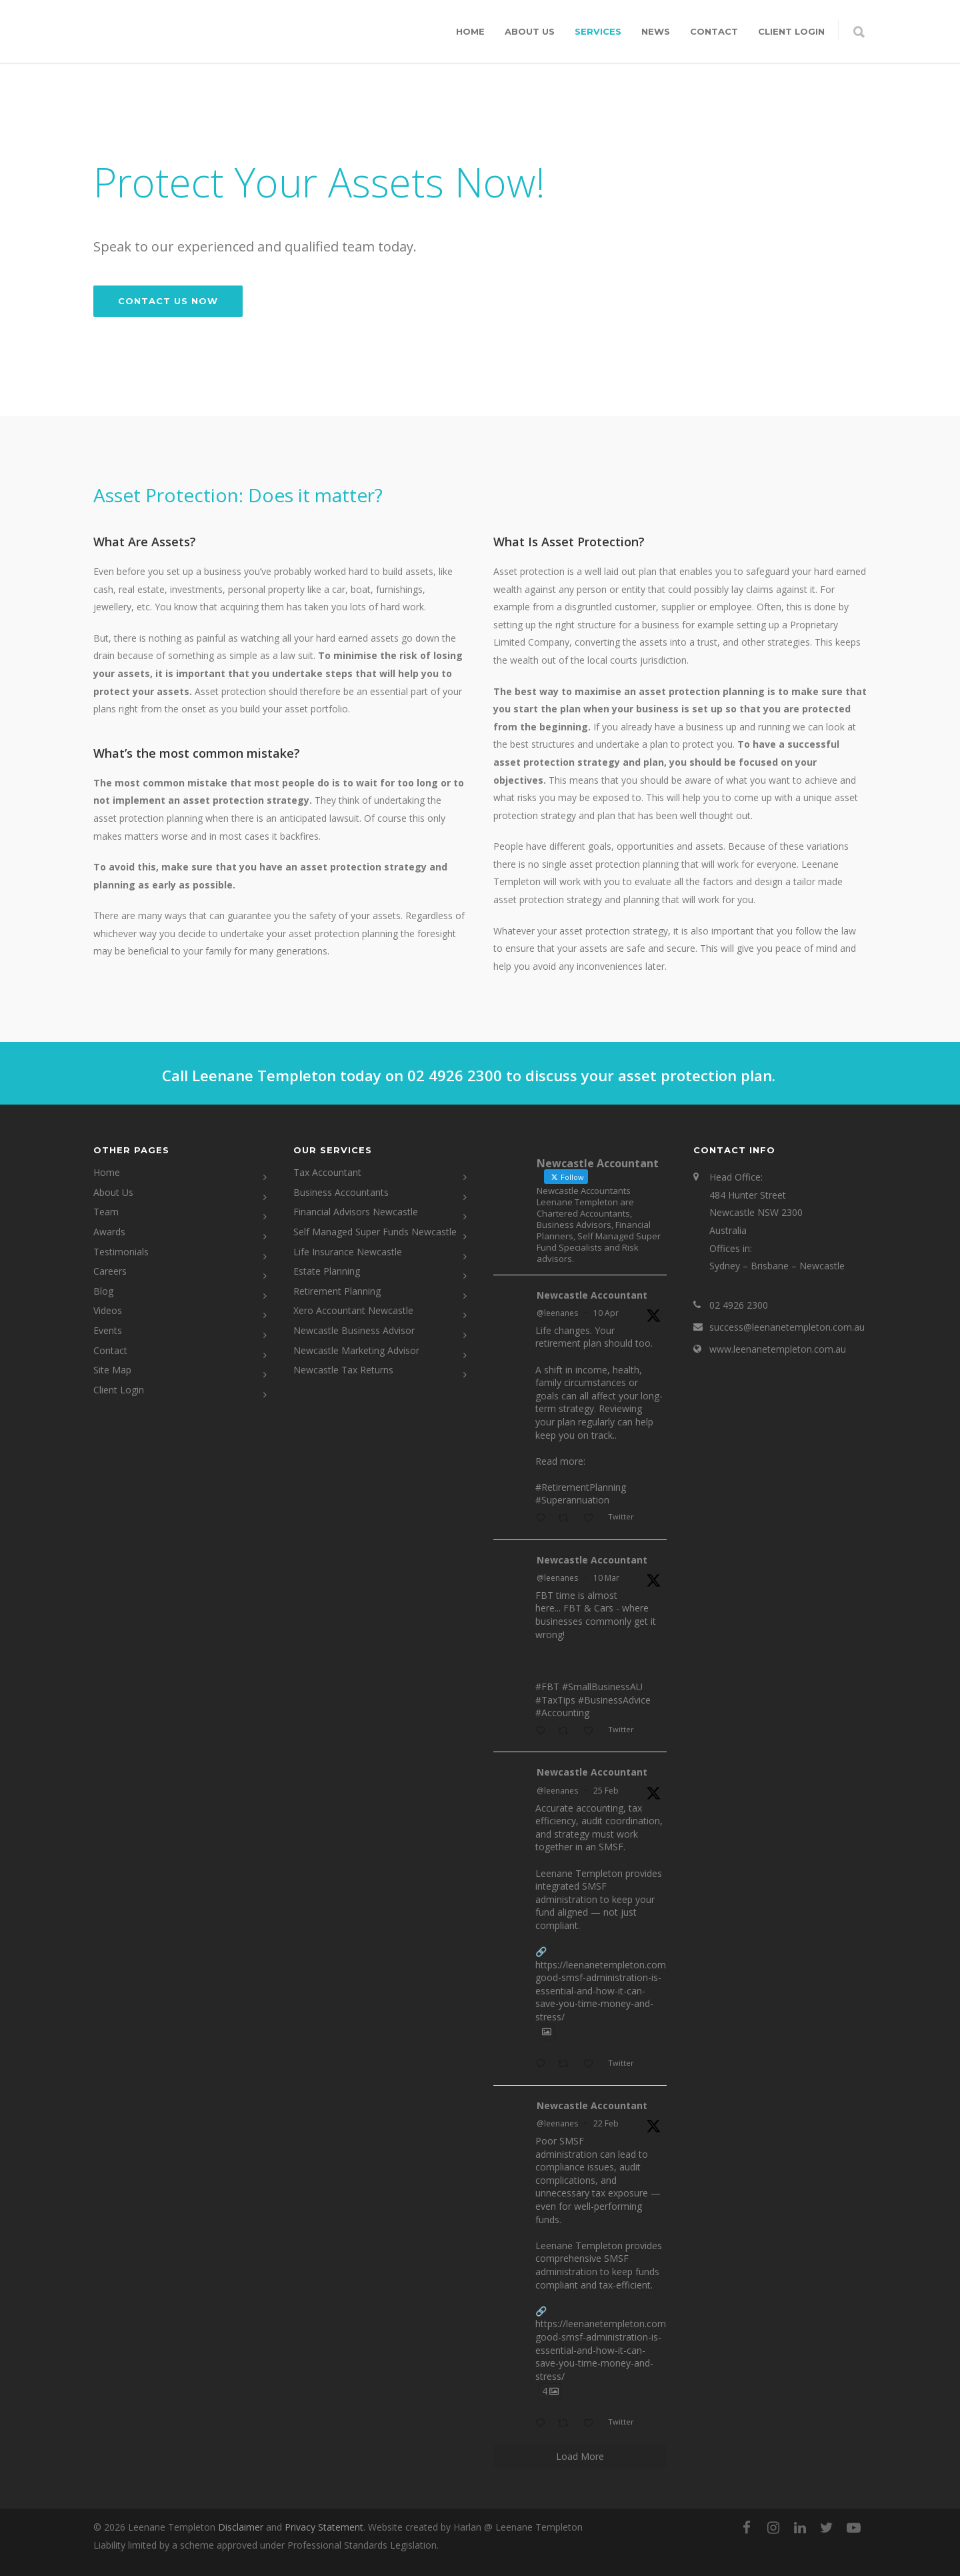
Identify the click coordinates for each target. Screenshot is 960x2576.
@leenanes (557, 1313)
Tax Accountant (327, 1172)
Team (106, 1211)
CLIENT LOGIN (791, 31)
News (655, 31)
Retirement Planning (337, 1291)
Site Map (112, 1369)
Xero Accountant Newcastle (353, 1310)
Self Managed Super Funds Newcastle (375, 1231)
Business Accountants (341, 1192)
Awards (109, 1231)
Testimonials (121, 1251)
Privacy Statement (324, 2527)
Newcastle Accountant (592, 1295)
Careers (110, 1271)
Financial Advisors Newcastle (355, 1211)
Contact (714, 31)
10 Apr (606, 1313)
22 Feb (606, 2123)
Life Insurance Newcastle (347, 1251)
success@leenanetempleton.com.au (787, 1327)
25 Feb (606, 1790)
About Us (530, 31)
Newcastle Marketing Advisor (356, 1350)
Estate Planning (326, 1271)
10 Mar (606, 1577)
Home (470, 31)
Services (598, 31)
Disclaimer (240, 2527)
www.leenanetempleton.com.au (777, 1349)
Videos (107, 1310)
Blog (103, 1291)
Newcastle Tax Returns (343, 1369)
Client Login (118, 1389)
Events (107, 1330)
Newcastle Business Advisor (354, 1330)
